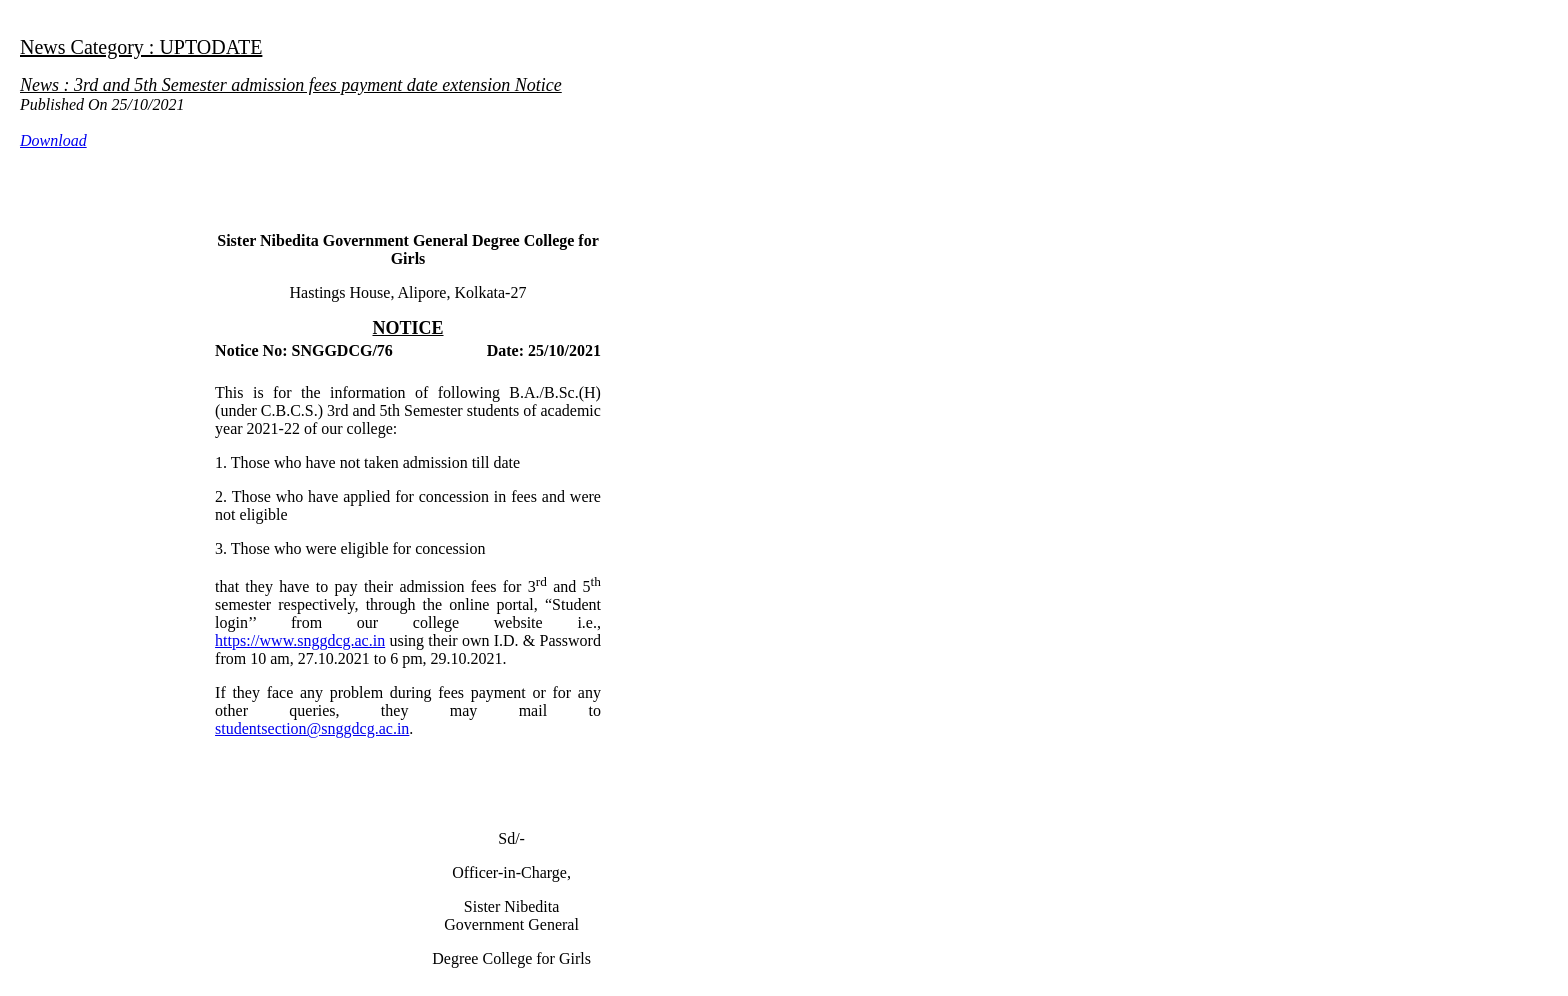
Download (53, 140)
